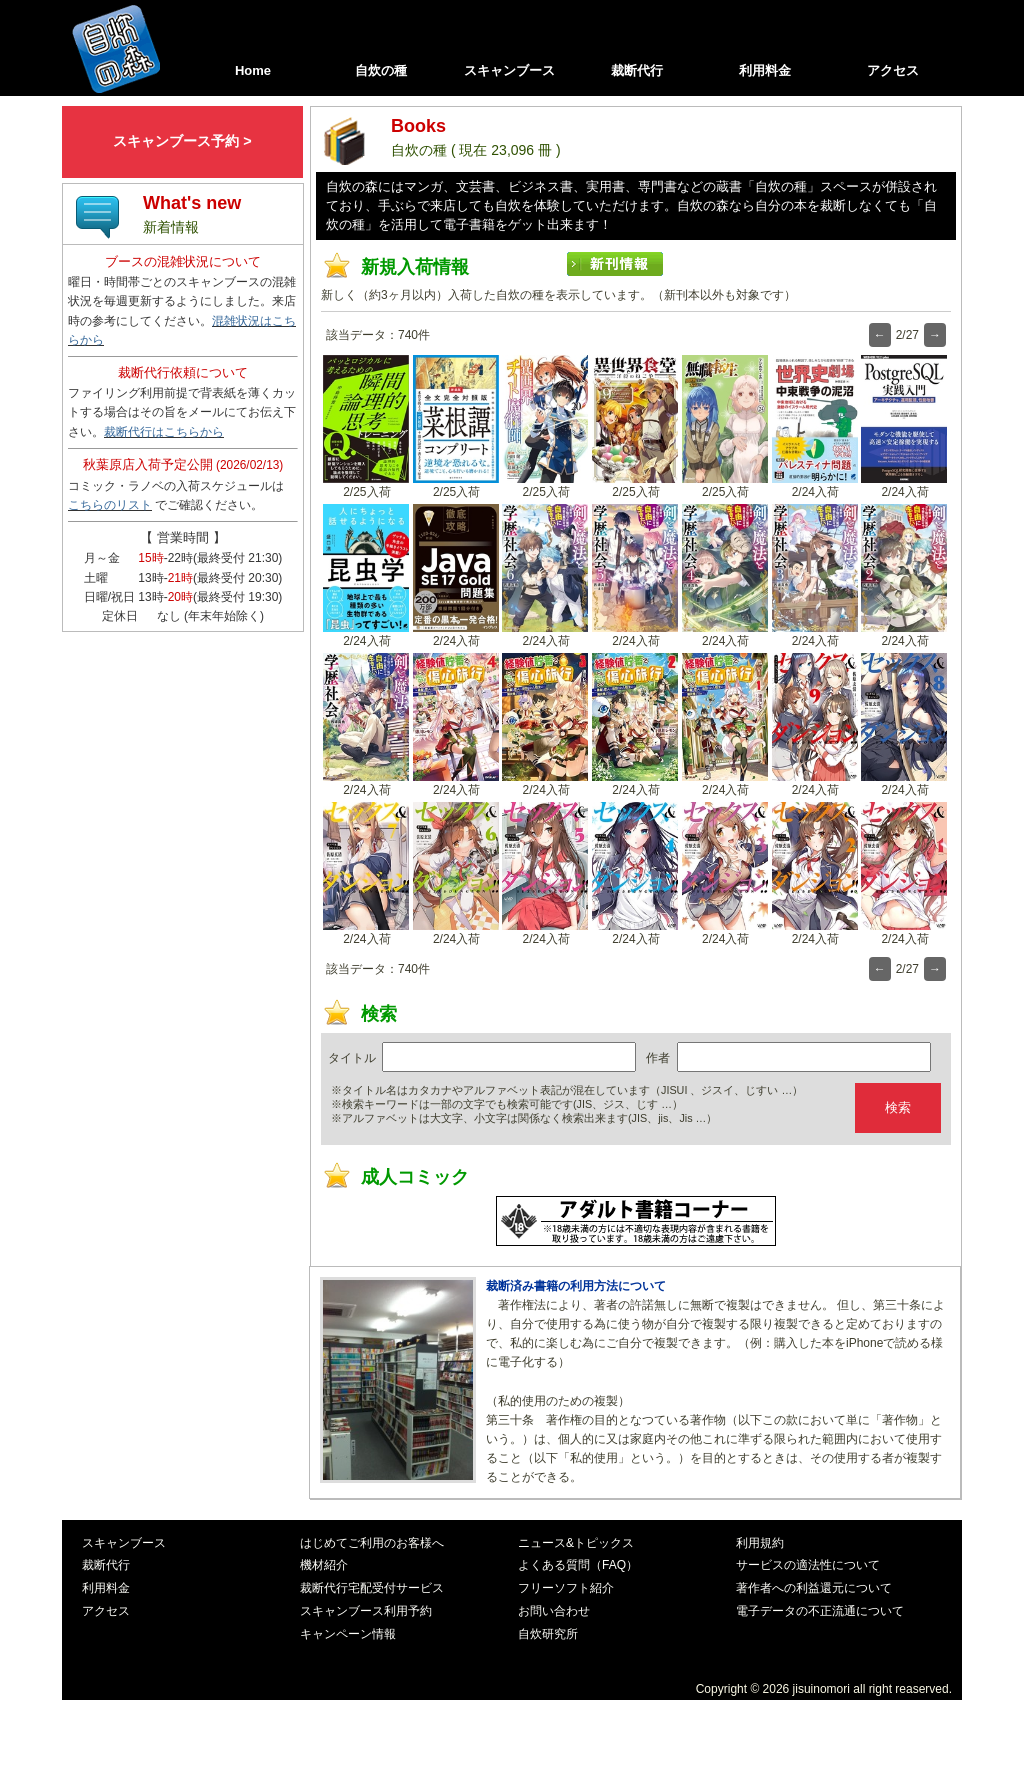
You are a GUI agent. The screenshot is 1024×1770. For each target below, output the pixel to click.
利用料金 (765, 70)
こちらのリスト (110, 505)
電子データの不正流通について (820, 1611)
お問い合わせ (554, 1611)
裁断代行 (637, 70)
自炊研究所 (548, 1634)
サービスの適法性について (808, 1565)
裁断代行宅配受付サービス (372, 1588)
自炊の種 (381, 70)
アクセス (893, 70)
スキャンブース (509, 70)
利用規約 (760, 1543)
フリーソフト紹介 (566, 1588)
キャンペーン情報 (348, 1634)
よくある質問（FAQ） (578, 1565)
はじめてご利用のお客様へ (372, 1543)
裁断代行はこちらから (164, 432)
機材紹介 (324, 1565)
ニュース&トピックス (576, 1543)
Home (253, 70)
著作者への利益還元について (814, 1588)
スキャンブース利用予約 (366, 1611)
